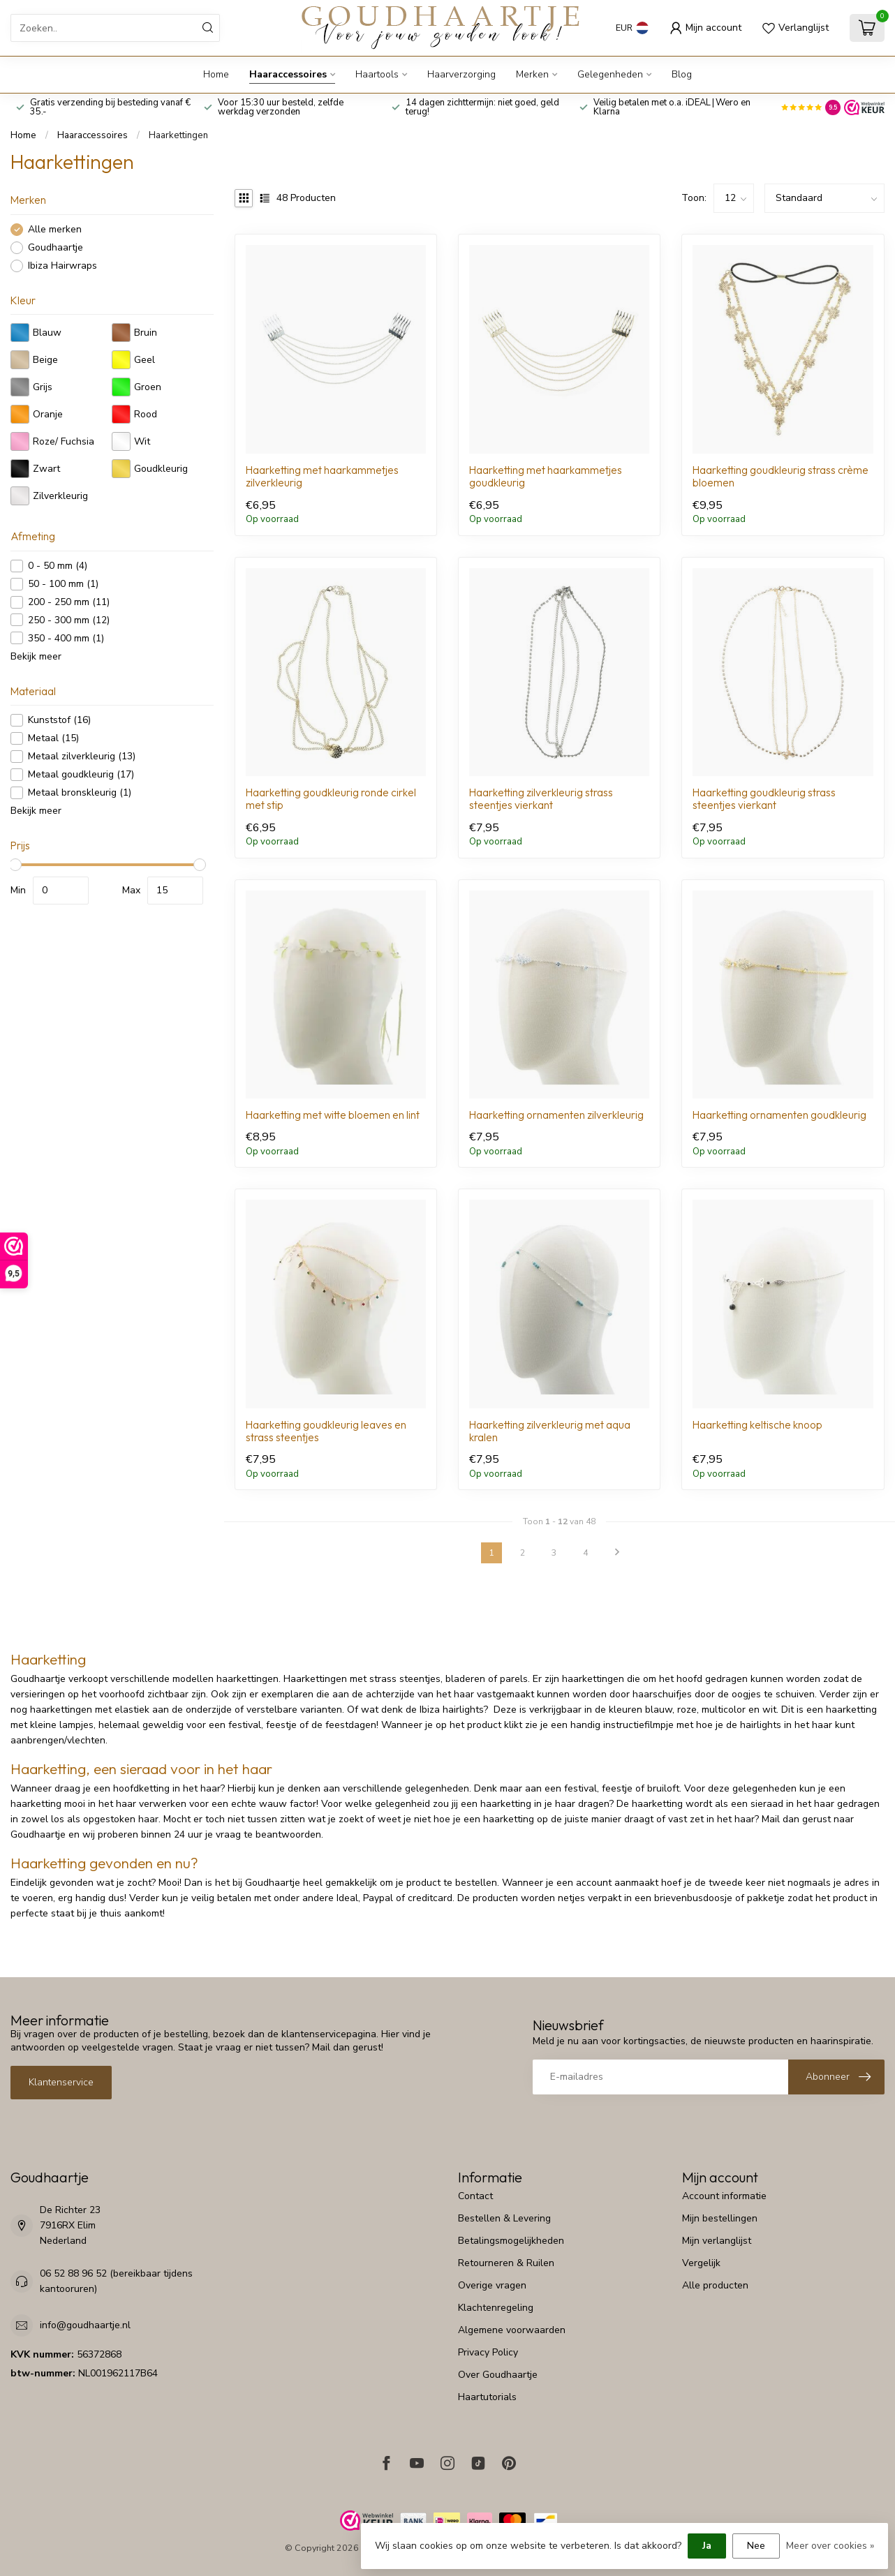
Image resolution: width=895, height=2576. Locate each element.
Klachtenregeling (495, 2307)
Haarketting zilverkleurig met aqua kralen (549, 1431)
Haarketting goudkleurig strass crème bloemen (780, 476)
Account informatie (724, 2196)
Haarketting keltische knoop (757, 1425)
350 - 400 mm (66, 638)
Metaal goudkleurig (81, 774)
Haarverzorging (461, 74)
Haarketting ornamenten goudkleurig (779, 1115)
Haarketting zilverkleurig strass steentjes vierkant (541, 799)
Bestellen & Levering (504, 2218)
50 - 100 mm (63, 584)
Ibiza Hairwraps (62, 265)
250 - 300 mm (69, 620)
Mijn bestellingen (719, 2218)
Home (216, 74)
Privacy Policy (488, 2352)
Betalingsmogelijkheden (511, 2240)
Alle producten (715, 2285)
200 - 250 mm (69, 602)
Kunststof (59, 720)
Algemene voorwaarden (511, 2330)
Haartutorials (487, 2397)
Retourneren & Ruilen (506, 2263)
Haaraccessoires (288, 74)
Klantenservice (61, 2082)
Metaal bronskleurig (79, 792)
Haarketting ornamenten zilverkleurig (556, 1115)
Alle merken (55, 229)
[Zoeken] (208, 28)
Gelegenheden (610, 74)
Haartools (377, 74)
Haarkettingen (178, 135)
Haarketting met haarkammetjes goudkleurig (545, 476)
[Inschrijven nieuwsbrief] (836, 2077)
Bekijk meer (35, 656)
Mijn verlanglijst (716, 2240)
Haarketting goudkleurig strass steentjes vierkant (764, 799)
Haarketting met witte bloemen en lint (333, 1115)
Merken (532, 74)
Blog (682, 74)
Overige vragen (492, 2285)
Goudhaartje (55, 247)
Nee (756, 2545)
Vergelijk (701, 2263)
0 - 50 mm (57, 565)
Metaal (53, 738)
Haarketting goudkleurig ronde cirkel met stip (331, 799)
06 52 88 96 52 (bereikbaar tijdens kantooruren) (116, 2281)
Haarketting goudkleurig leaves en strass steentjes (326, 1431)
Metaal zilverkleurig (81, 756)
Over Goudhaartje (498, 2374)
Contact (475, 2196)
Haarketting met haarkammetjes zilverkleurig (322, 476)
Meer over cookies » (830, 2545)
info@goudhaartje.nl (85, 2325)
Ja (706, 2545)
